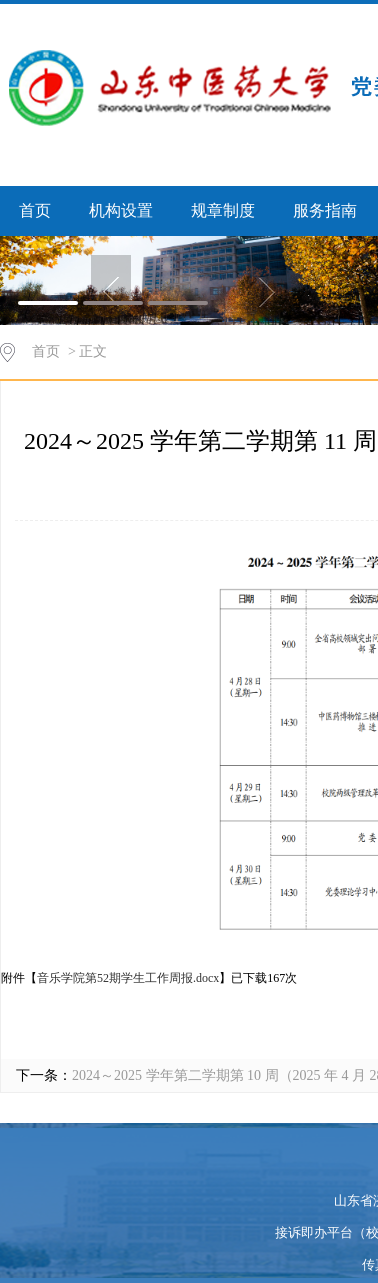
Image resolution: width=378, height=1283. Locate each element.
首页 (35, 210)
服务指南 (325, 210)
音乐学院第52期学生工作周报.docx (128, 978)
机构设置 (121, 210)
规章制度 (223, 210)
